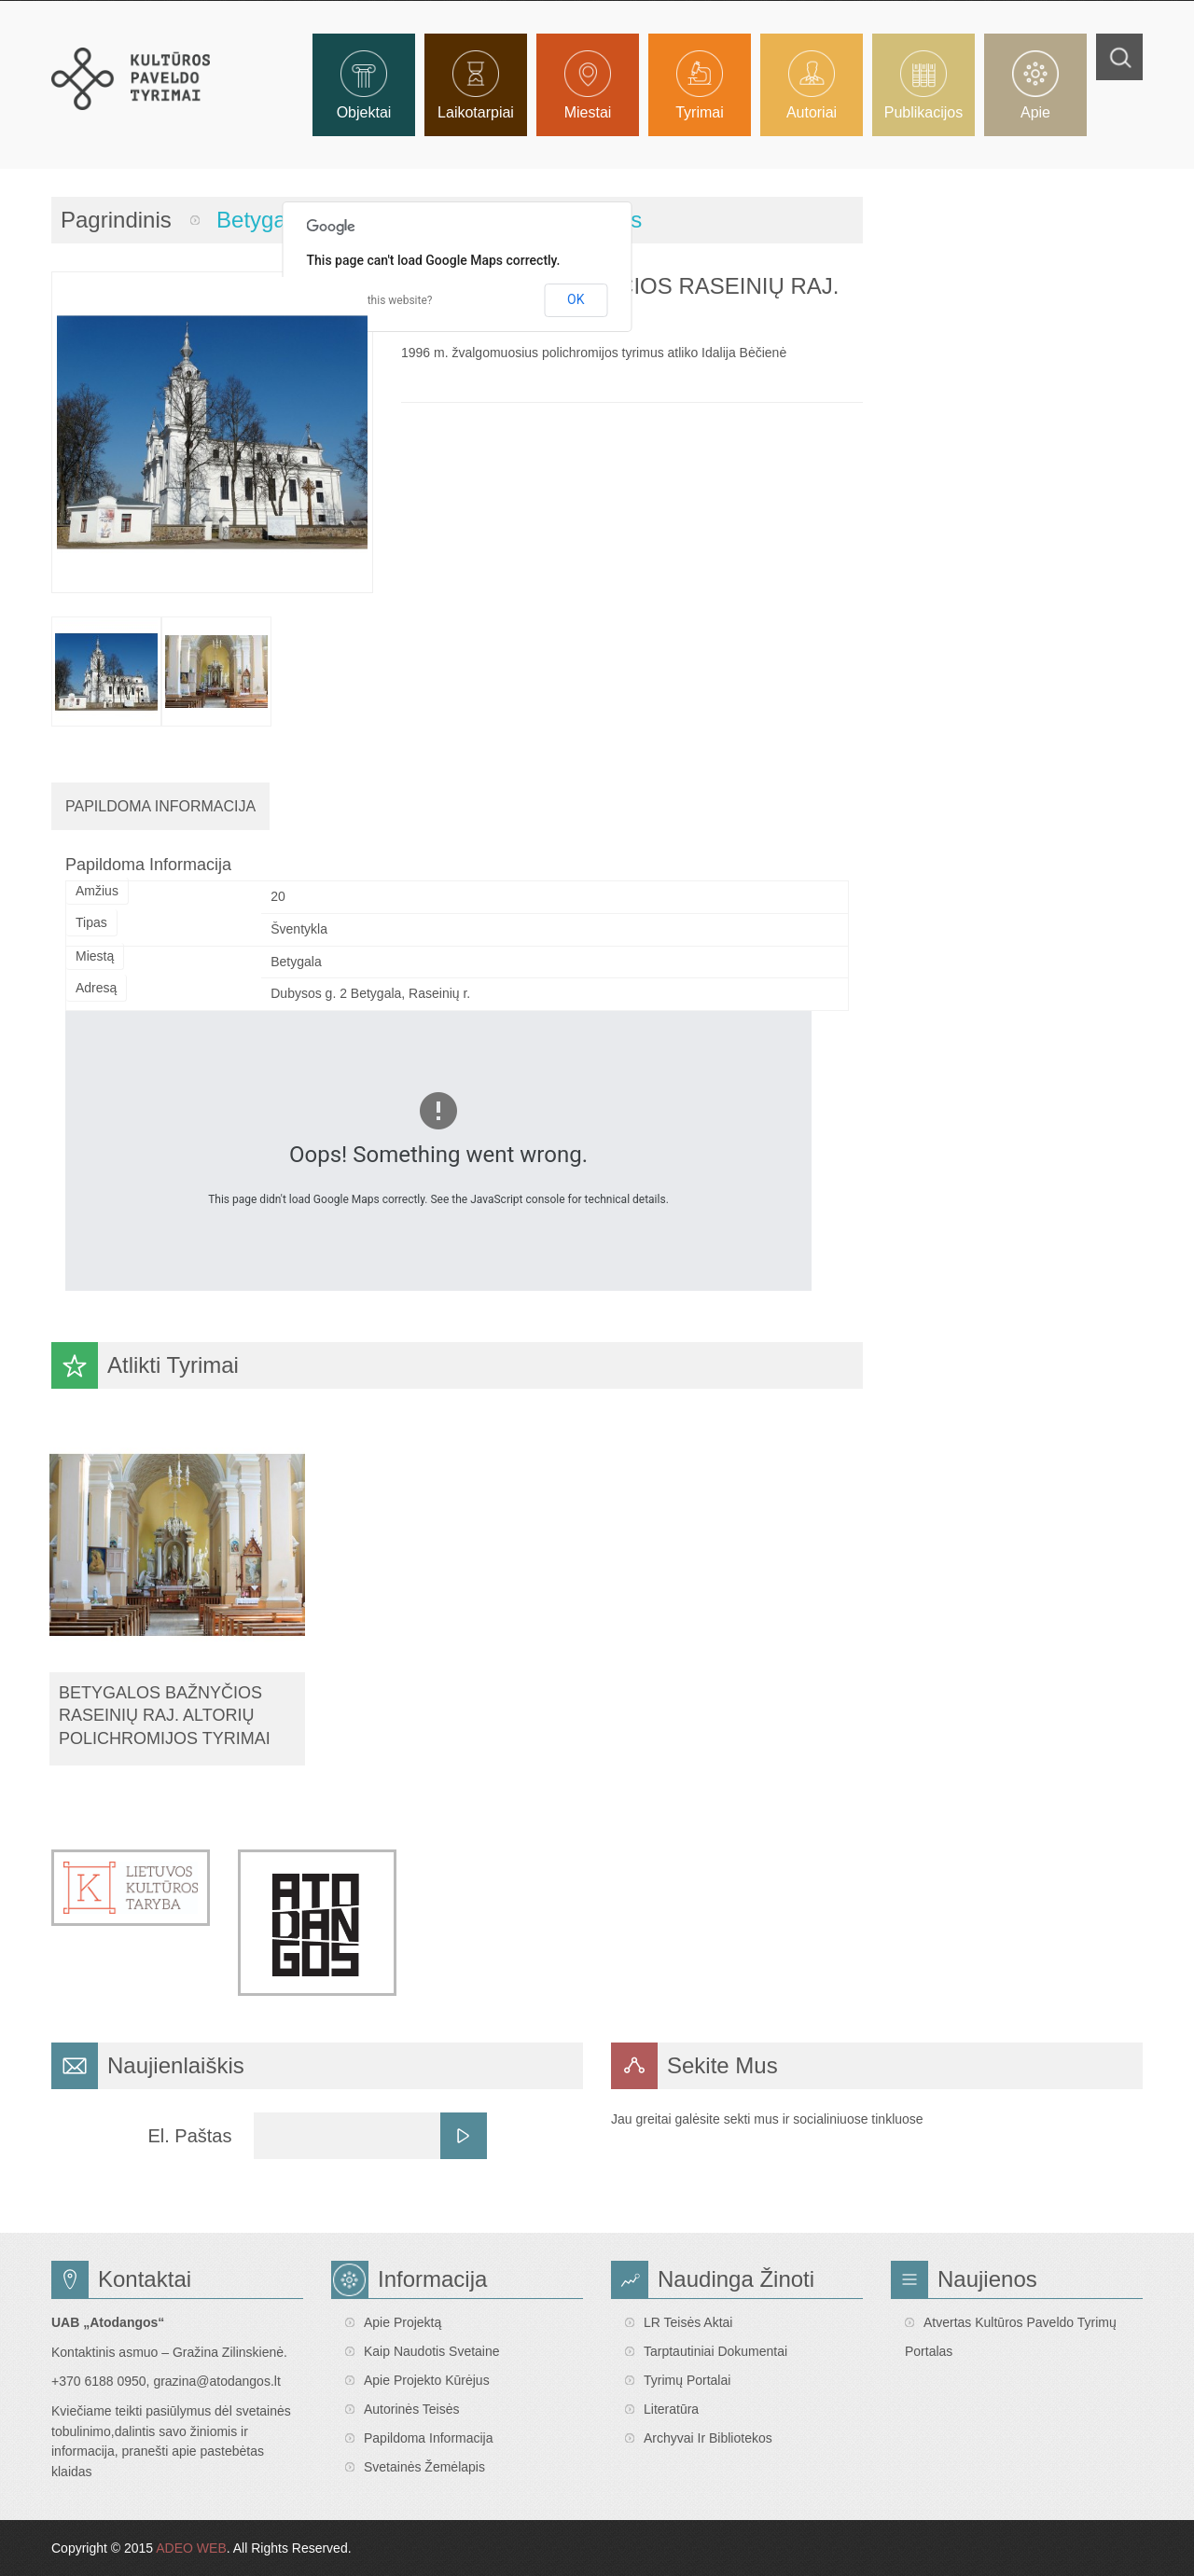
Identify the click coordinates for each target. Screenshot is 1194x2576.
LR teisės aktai (688, 2322)
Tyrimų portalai (687, 2380)
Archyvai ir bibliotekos (708, 2438)
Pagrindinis (116, 219)
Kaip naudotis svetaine (432, 2351)
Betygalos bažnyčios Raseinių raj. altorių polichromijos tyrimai (165, 1715)
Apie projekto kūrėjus (427, 2380)
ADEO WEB (191, 2548)
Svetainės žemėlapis (424, 2466)
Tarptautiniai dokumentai (715, 2351)
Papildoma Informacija (160, 806)
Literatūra (671, 2409)
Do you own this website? (370, 300)
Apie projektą (402, 2322)
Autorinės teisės (411, 2409)
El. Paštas (189, 2136)
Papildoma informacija (428, 2438)
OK (575, 299)
